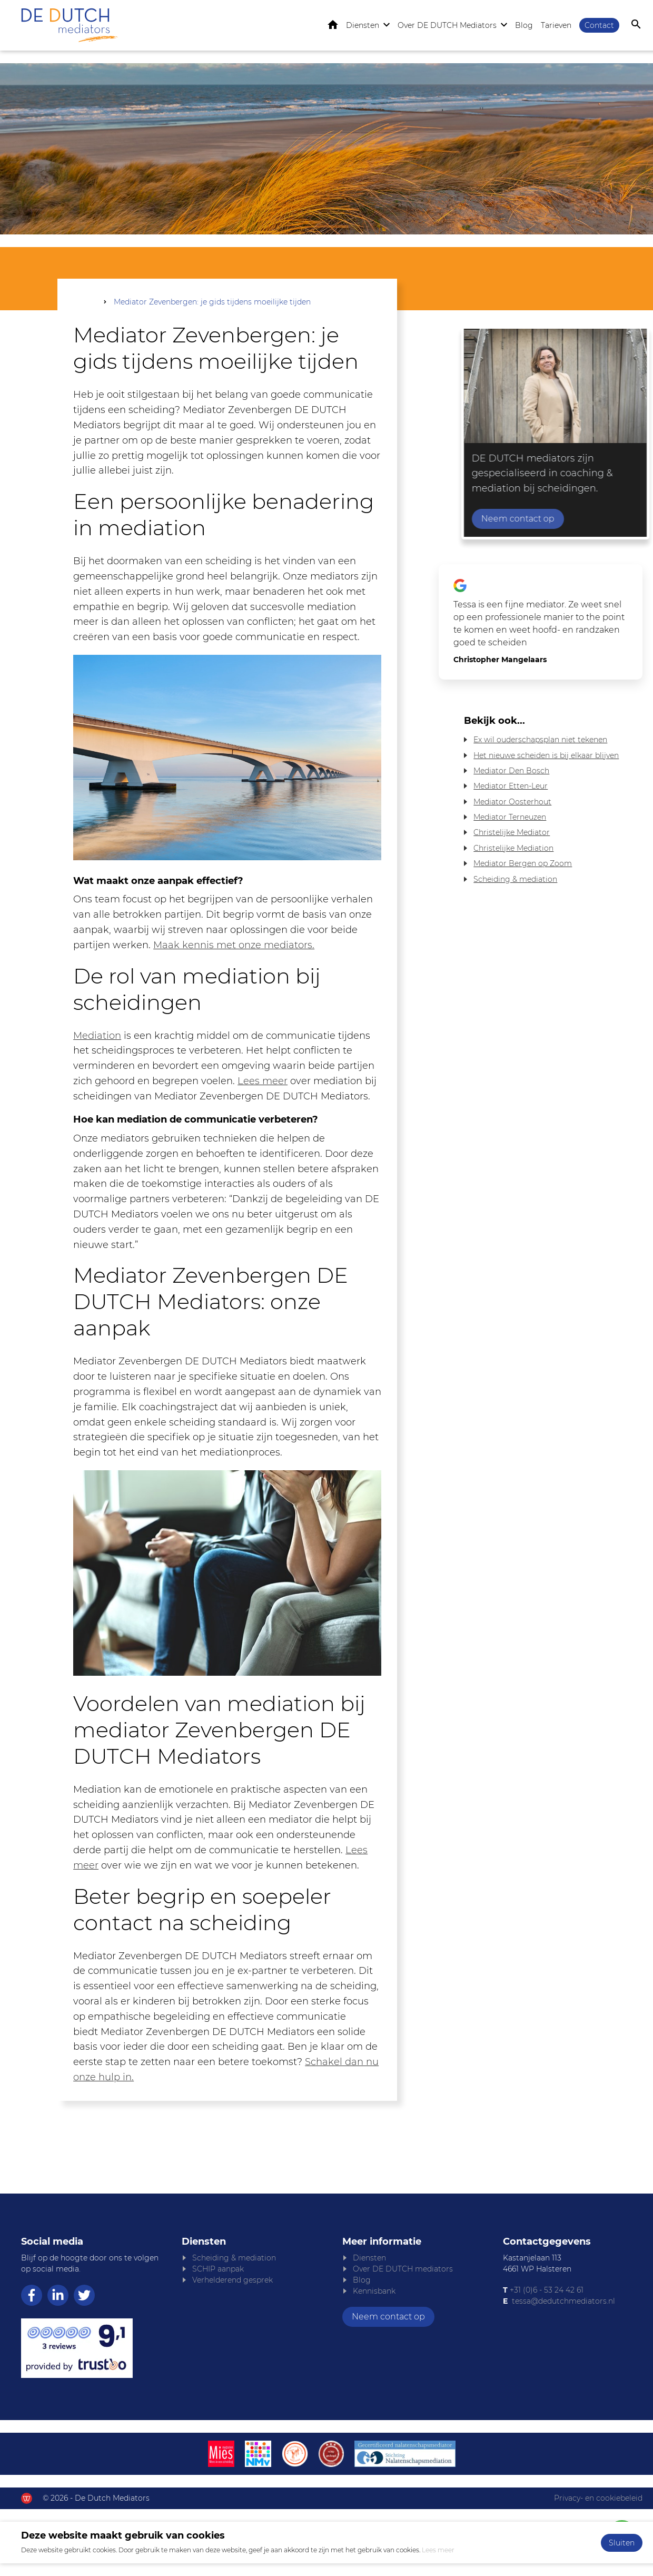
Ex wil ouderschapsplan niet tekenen (540, 741)
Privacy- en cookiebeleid (598, 2498)
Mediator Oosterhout (512, 803)
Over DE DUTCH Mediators (447, 26)
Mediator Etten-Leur (510, 787)
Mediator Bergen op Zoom (522, 864)
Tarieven (556, 26)
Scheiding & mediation (515, 880)
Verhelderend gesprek (232, 2281)
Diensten (362, 26)
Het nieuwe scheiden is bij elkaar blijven (546, 756)
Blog (524, 26)
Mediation (97, 1037)
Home (333, 26)
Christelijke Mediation (513, 849)
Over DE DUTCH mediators (403, 2270)
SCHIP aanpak (218, 2270)
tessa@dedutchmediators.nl (563, 2302)
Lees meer (263, 1082)
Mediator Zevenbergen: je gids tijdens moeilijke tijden (212, 303)
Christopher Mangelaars (500, 661)
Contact (599, 26)
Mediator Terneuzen (509, 818)
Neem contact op (598, 520)
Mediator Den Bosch (511, 771)
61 (579, 2291)
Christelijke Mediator (511, 834)
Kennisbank (374, 2292)
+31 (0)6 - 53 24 (536, 2291)
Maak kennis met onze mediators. (233, 946)
